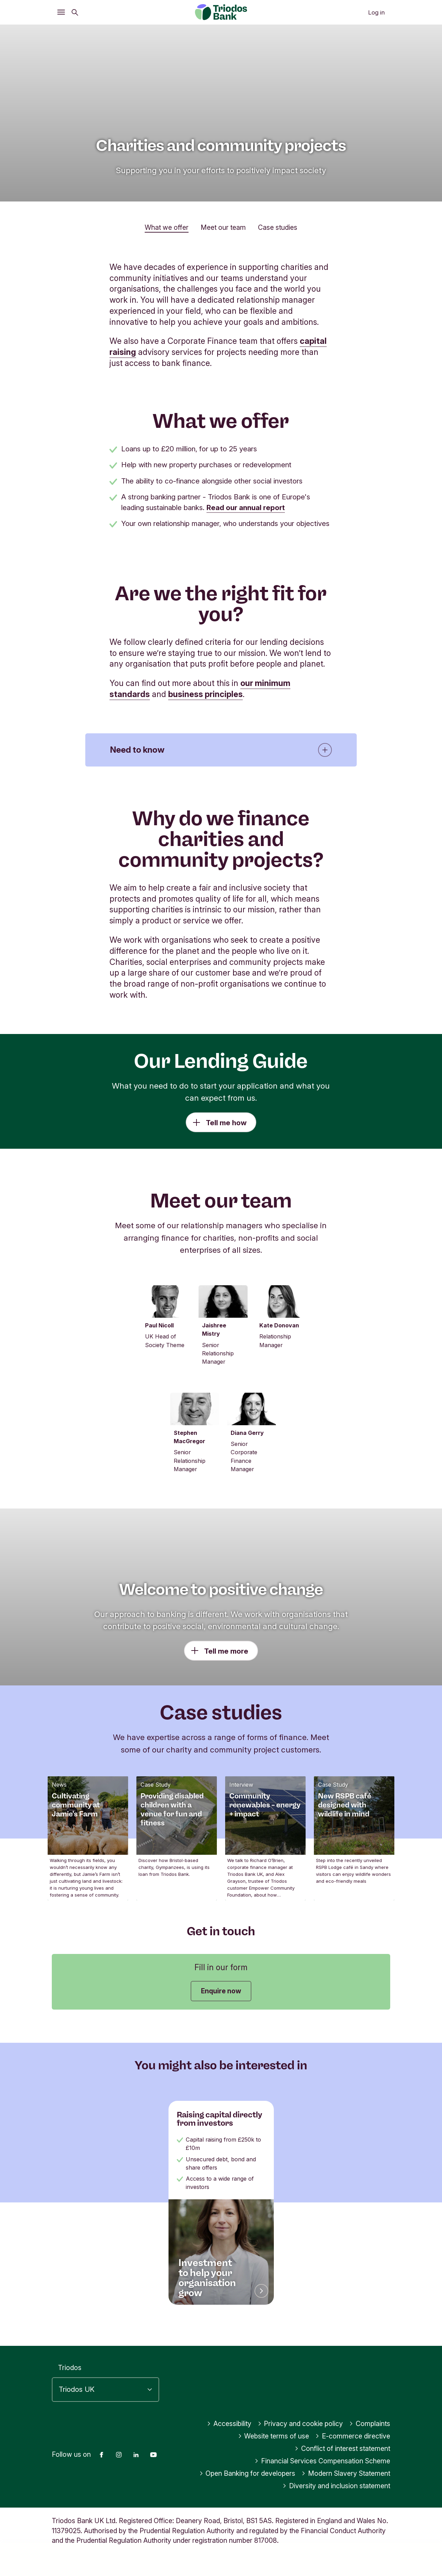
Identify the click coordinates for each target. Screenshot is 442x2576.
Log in (376, 12)
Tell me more (226, 1651)
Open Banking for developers (247, 2487)
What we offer (167, 227)
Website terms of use (273, 2449)
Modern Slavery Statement (345, 2487)
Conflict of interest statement (342, 2462)
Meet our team (223, 227)
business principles (205, 694)
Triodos (69, 2381)
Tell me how (226, 1122)
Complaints (369, 2437)
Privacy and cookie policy (300, 2437)
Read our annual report (245, 507)
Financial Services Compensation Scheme (322, 2474)
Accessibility (229, 2437)
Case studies (277, 227)
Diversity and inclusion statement (336, 2499)
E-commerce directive (352, 2449)
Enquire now (221, 1991)
